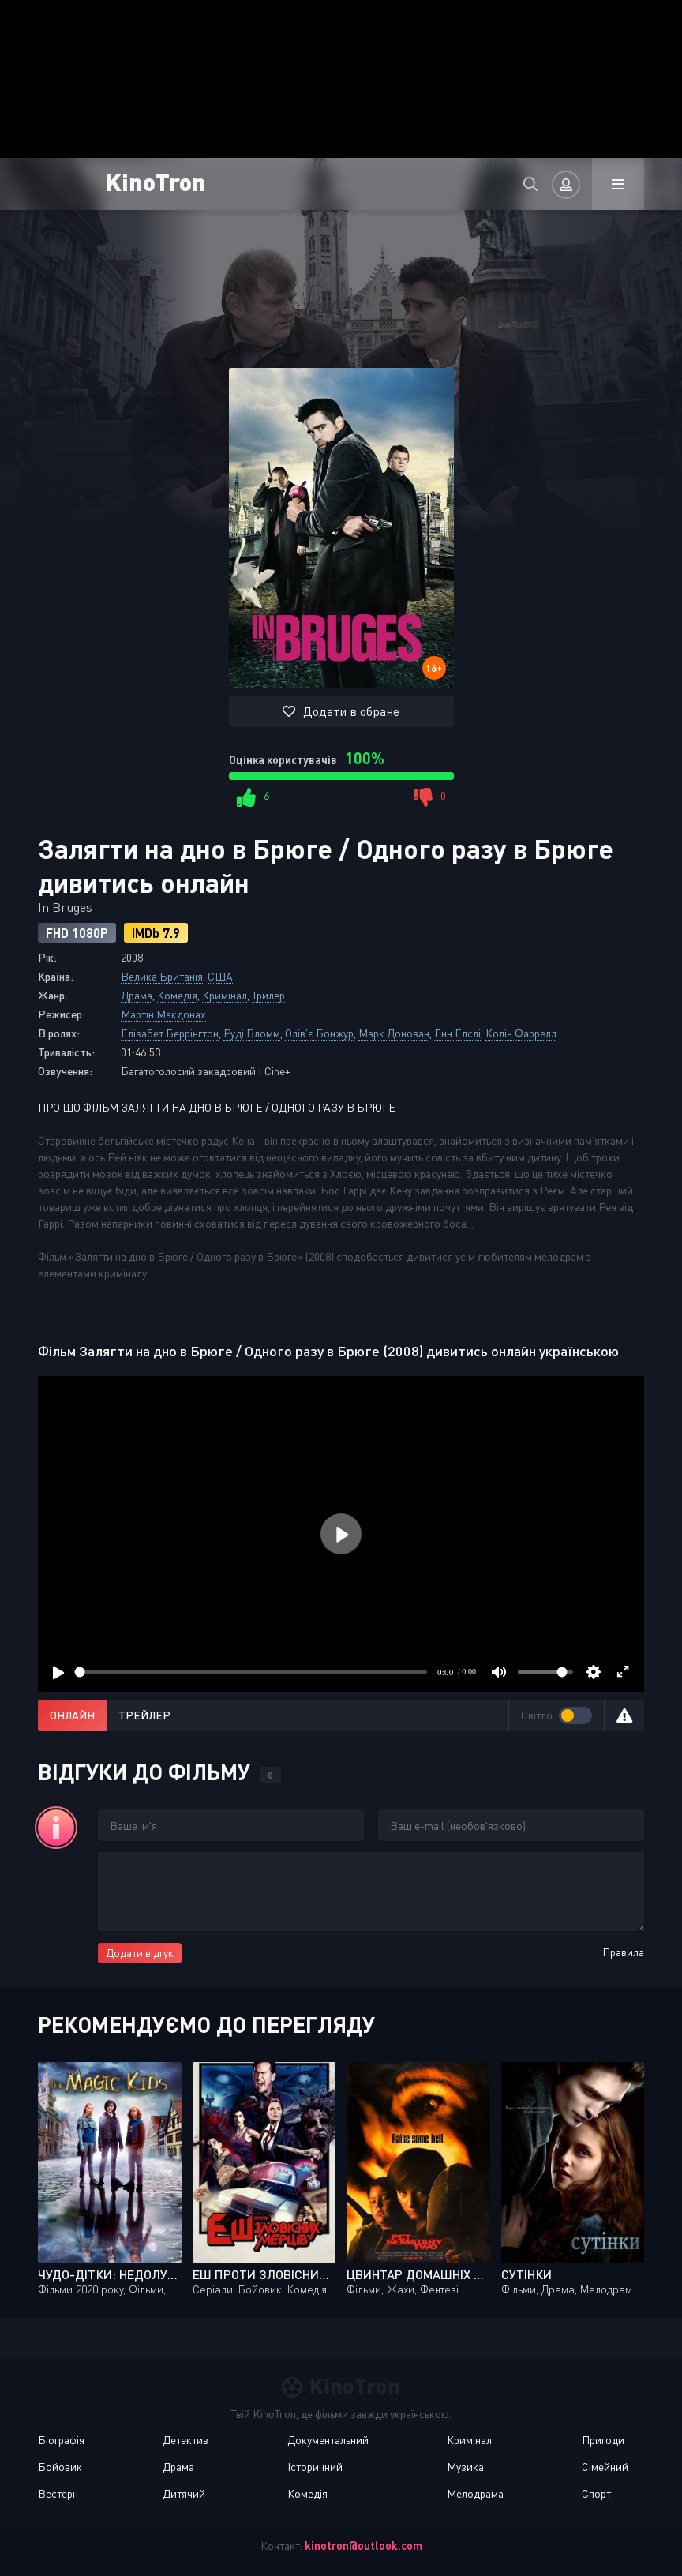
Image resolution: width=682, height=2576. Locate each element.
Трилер (268, 995)
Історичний (315, 2466)
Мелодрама (475, 2493)
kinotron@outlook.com (363, 2545)
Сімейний (605, 2466)
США (220, 976)
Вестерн (58, 2493)
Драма (136, 995)
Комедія (177, 995)
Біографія (61, 2440)
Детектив (185, 2440)
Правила (623, 1952)
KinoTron (156, 181)
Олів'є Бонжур (319, 1033)
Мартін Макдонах (163, 1014)
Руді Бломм (251, 1033)
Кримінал (224, 995)
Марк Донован (393, 1033)
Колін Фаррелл (520, 1033)
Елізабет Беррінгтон (170, 1033)
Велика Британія (162, 976)
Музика (465, 2466)
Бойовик (60, 2466)
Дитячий (184, 2493)
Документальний (328, 2440)
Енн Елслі (457, 1033)
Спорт (596, 2493)
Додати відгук (140, 1952)
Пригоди (603, 2440)
